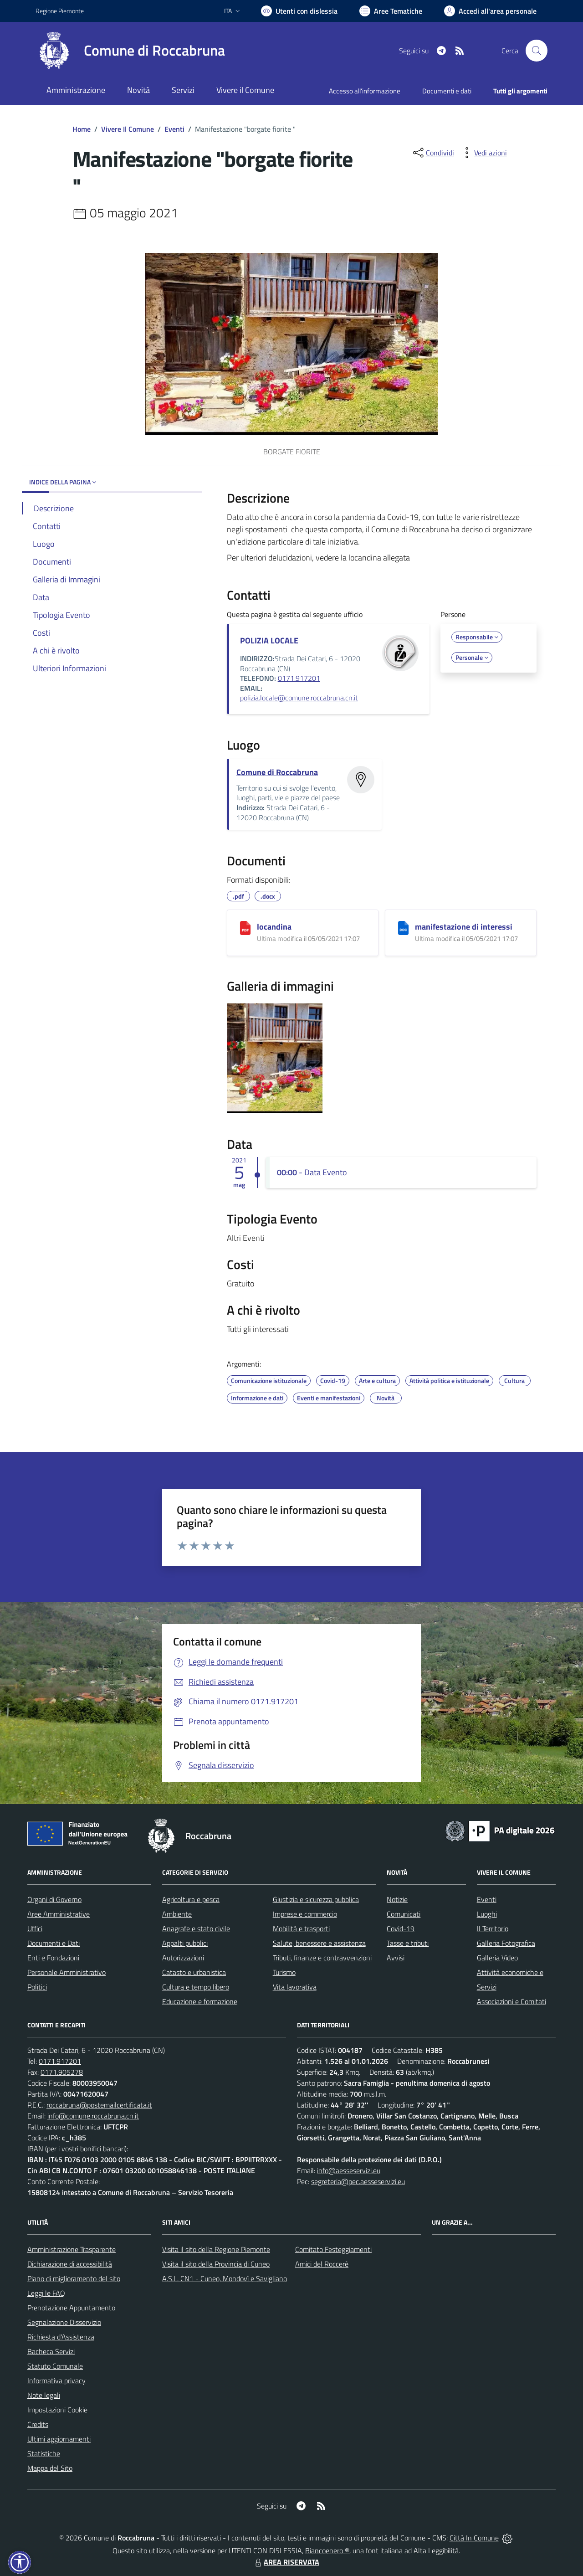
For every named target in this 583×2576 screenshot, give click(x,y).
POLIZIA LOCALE (269, 640)
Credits (37, 2424)
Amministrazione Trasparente (71, 2249)
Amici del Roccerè (321, 2263)
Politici (37, 1986)
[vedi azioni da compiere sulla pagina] (483, 152)
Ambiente (177, 1913)
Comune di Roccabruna (277, 772)
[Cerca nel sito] (536, 51)
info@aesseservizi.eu (348, 2170)
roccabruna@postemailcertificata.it (99, 2104)
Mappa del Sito (49, 2468)
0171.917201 (299, 678)
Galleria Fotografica (506, 1943)
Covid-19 (400, 1928)
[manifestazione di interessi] (403, 928)
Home (81, 128)
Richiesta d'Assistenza (60, 2336)
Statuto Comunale (55, 2365)
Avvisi (395, 1957)
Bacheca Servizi (51, 2351)
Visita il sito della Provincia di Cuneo (216, 2263)
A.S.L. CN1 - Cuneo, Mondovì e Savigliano (224, 2278)
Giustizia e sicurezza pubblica (316, 1899)
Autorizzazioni (183, 1957)
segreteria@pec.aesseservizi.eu (358, 2181)
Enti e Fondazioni (53, 1957)
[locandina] (245, 928)
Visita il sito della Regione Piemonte (216, 2249)
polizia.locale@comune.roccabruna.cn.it (299, 697)
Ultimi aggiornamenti (59, 2438)
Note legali (43, 2395)
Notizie (397, 1899)
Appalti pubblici (185, 1943)
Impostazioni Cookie (57, 2409)
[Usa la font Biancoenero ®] (299, 11)
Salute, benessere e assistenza (319, 1943)
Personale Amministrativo (66, 1972)
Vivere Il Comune (127, 128)
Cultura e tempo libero (195, 1986)
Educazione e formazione (199, 2001)
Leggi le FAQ (46, 2293)
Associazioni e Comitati (511, 2001)
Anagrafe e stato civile (196, 1928)
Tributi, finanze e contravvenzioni (322, 1957)
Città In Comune (474, 2537)
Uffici (34, 1928)
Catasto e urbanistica (194, 1972)
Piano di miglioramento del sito (73, 2278)
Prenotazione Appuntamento (71, 2307)
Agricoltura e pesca (191, 1899)
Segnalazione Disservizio (64, 2322)
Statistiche (43, 2453)
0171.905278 (62, 2072)
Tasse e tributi (408, 1943)
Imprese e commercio (305, 1913)
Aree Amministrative (58, 1913)
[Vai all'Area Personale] (490, 11)
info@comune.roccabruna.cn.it (93, 2115)
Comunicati (403, 1913)
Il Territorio (492, 1928)
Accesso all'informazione (364, 91)
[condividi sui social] (432, 152)
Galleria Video (497, 1957)
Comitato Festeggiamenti (333, 2249)
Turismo (284, 1972)
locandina (274, 926)
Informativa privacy (56, 2380)
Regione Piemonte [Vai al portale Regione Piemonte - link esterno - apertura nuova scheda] (60, 10)
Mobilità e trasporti (301, 1928)
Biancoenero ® (327, 2550)
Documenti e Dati (53, 1943)
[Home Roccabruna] (130, 50)
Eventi (174, 128)
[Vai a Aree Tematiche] (390, 11)
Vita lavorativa (295, 1986)
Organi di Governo (54, 1899)
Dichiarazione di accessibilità (69, 2263)
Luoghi (487, 1913)
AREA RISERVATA (286, 2561)
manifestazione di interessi (463, 926)
